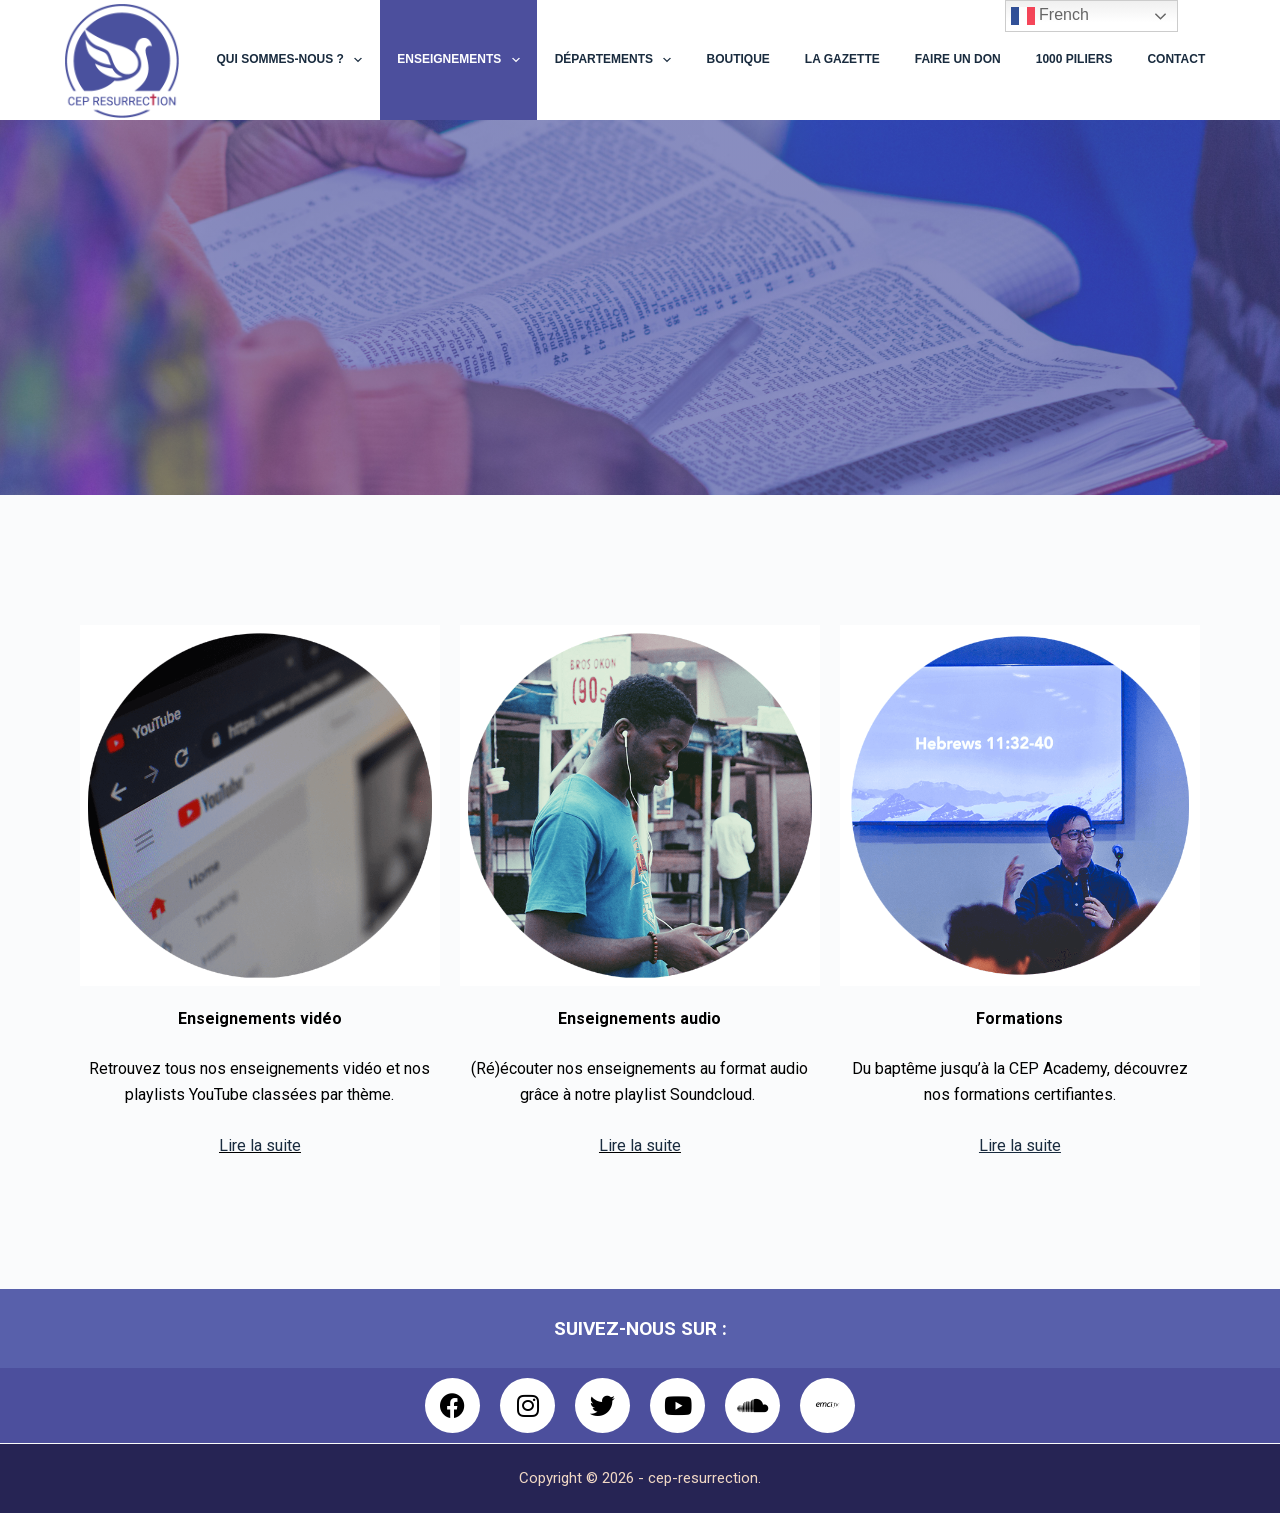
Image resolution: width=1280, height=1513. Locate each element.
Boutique (737, 59)
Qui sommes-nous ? (294, 60)
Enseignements (462, 60)
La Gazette (842, 59)
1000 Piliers (1074, 59)
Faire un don (958, 59)
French (1050, 16)
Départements (617, 60)
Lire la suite (260, 1145)
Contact (1176, 59)
